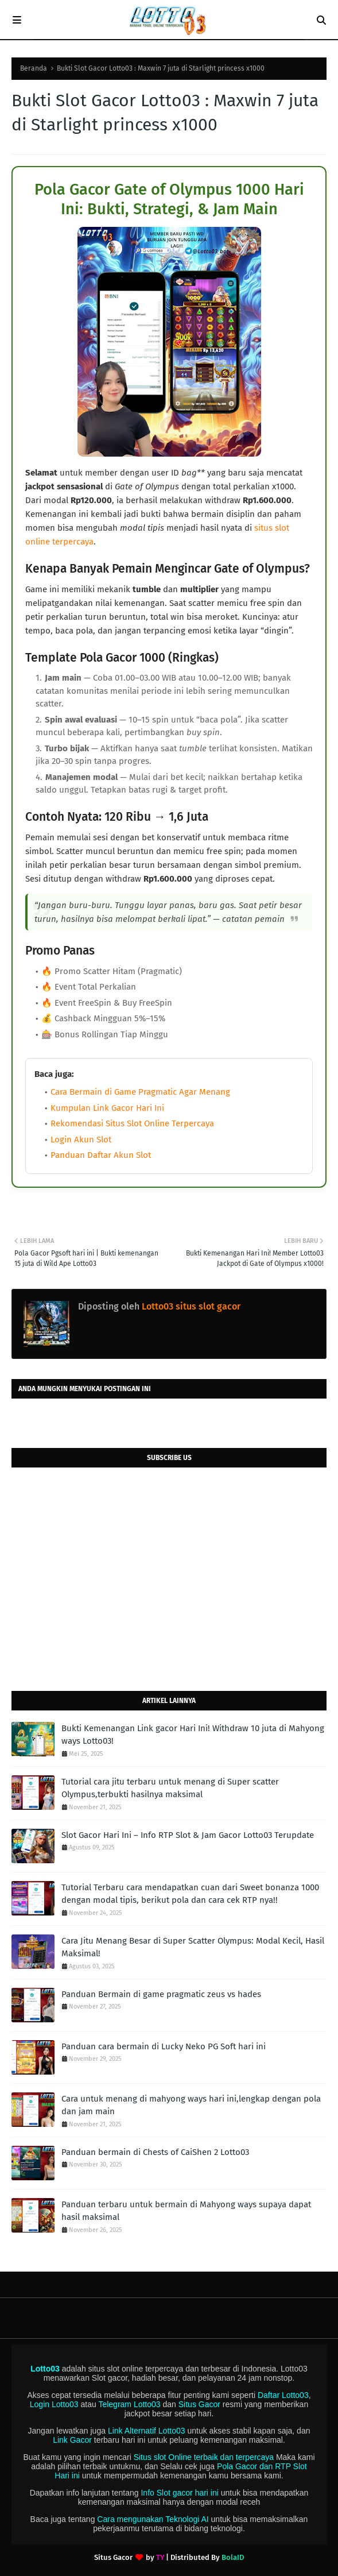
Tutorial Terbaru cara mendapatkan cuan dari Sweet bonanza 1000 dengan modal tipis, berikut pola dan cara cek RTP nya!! (190, 1894)
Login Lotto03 (54, 2404)
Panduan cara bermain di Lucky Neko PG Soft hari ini (163, 2046)
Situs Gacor (199, 2404)
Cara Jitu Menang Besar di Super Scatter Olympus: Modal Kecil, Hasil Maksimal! (192, 1947)
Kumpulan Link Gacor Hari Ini (107, 1108)
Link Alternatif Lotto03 (146, 2430)
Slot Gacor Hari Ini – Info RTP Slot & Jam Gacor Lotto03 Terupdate (187, 1835)
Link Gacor (72, 2439)
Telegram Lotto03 (129, 2404)
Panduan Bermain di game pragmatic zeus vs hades (161, 1994)
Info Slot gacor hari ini (179, 2492)
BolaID (233, 2557)
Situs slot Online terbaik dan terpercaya (204, 2457)
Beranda (33, 68)
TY (160, 2557)
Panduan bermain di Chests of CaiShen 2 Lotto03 (155, 2152)
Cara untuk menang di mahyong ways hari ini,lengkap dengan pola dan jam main (191, 2105)
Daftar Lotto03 (283, 2395)
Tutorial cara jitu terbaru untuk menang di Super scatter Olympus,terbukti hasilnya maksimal (170, 1788)
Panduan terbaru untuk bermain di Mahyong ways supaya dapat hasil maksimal (186, 2211)
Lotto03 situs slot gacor (189, 1306)
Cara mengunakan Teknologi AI (152, 2519)
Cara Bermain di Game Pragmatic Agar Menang (140, 1092)
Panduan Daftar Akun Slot (100, 1155)
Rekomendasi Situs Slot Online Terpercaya (132, 1123)
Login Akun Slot (80, 1139)
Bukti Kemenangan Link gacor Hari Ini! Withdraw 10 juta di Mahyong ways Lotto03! (192, 1735)
